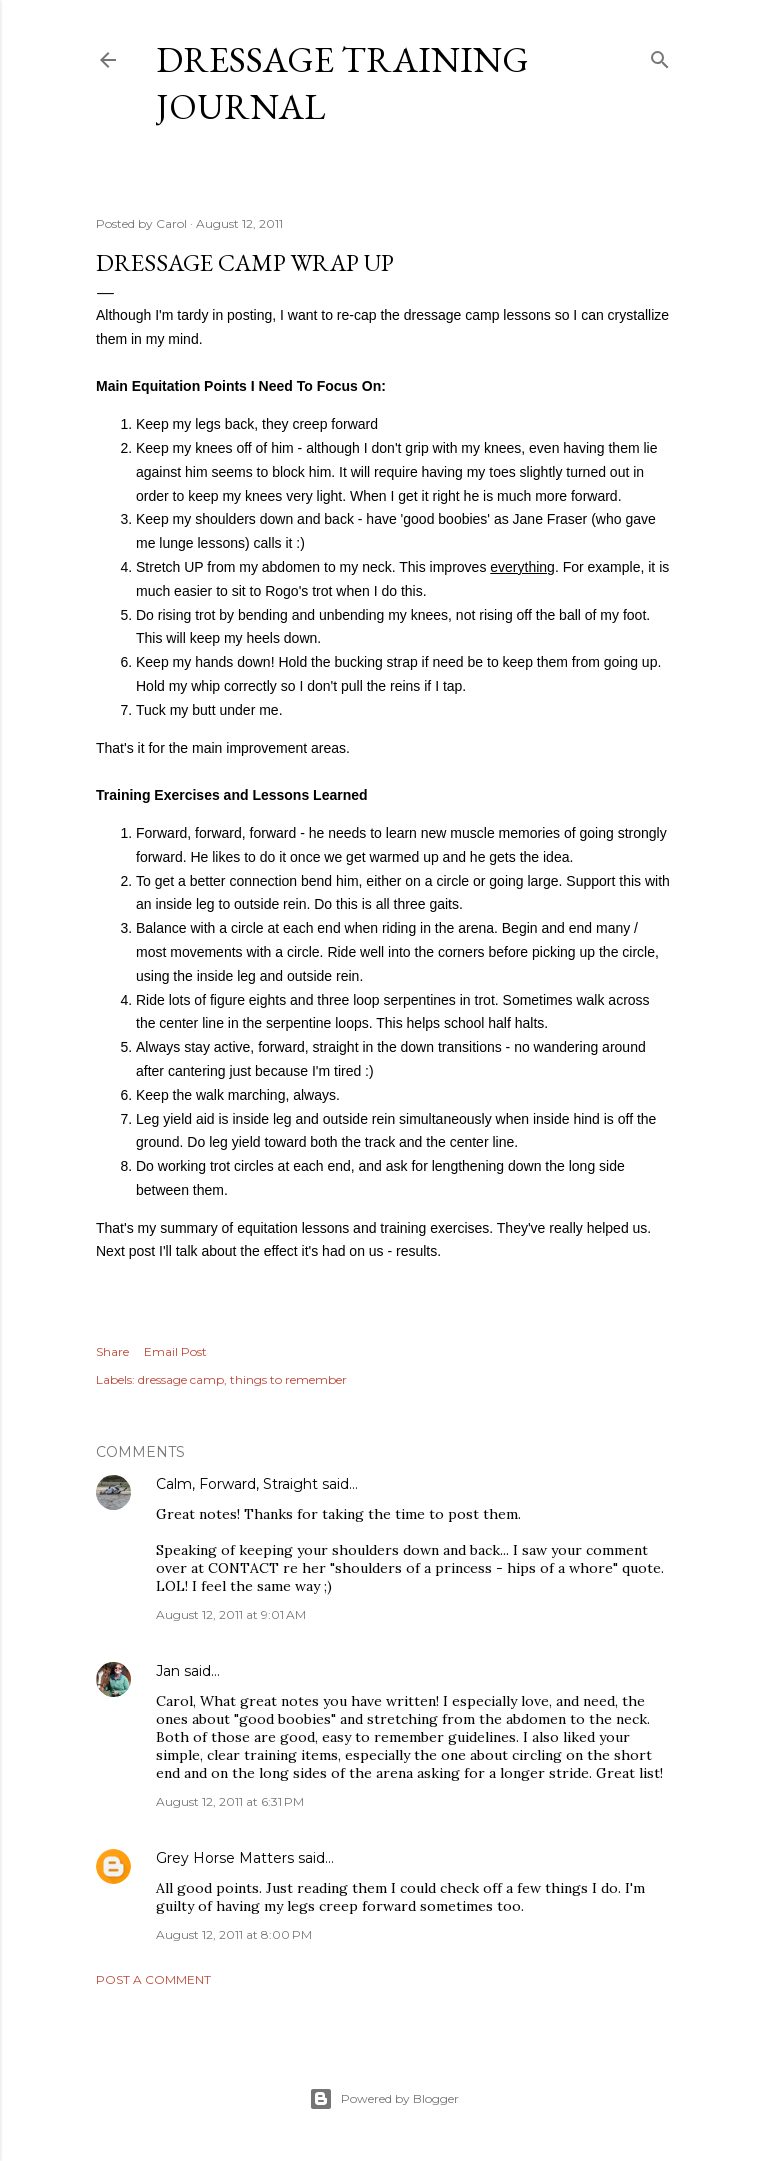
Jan (168, 1671)
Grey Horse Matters (225, 1858)
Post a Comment (153, 1979)
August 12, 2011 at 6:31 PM (230, 1801)
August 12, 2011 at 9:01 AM (231, 1614)
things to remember (288, 1379)
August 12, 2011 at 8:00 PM (234, 1934)
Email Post (175, 1351)
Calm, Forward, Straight (237, 1484)
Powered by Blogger (384, 2099)
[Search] (660, 55)
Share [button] (112, 1351)
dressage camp (181, 1379)
